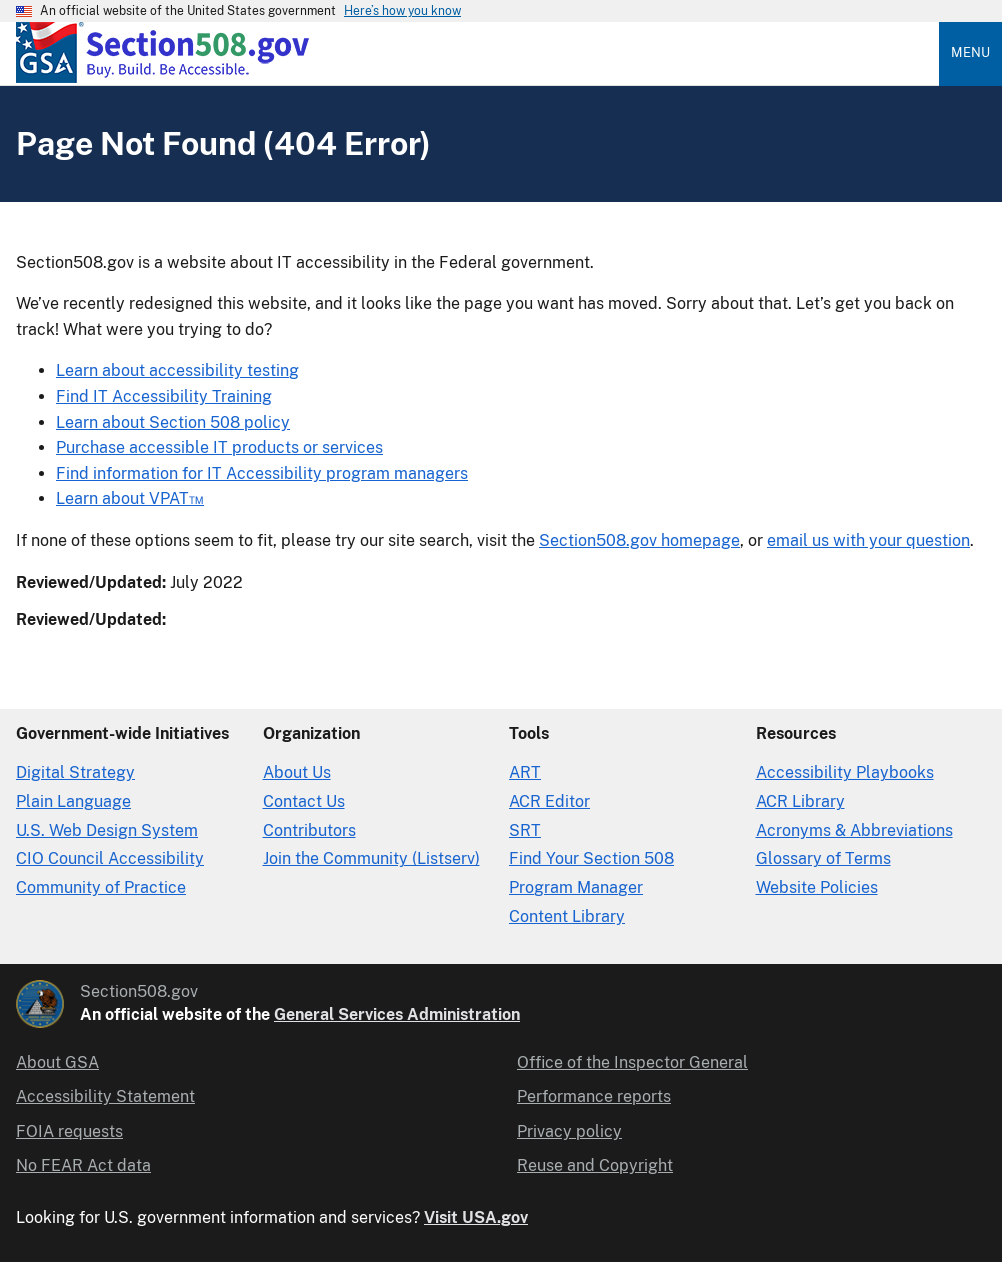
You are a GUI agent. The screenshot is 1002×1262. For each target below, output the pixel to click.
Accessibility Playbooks (845, 772)
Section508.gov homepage (639, 540)
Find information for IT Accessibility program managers (262, 473)
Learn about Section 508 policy (173, 422)
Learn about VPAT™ (130, 498)
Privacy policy (569, 1131)
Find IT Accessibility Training (164, 396)
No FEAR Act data (83, 1165)
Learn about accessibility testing (177, 370)
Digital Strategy (75, 772)
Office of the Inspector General (632, 1062)
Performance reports (594, 1096)
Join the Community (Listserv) (371, 858)
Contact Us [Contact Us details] (304, 801)
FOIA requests (69, 1131)
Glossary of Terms (823, 858)
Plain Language (73, 801)
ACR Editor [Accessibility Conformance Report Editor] (549, 801)
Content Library (567, 916)
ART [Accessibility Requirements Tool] (525, 772)
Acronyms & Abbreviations (854, 830)
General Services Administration (397, 1014)
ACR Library (800, 801)
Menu (970, 52)
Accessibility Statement (105, 1096)
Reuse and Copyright (595, 1165)
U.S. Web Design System (107, 830)
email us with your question (868, 540)
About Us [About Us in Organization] (297, 772)
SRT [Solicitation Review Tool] (525, 830)
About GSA (57, 1062)
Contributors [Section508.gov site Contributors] (309, 830)
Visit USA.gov (476, 1217)
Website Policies (817, 887)
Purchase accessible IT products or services (219, 447)
